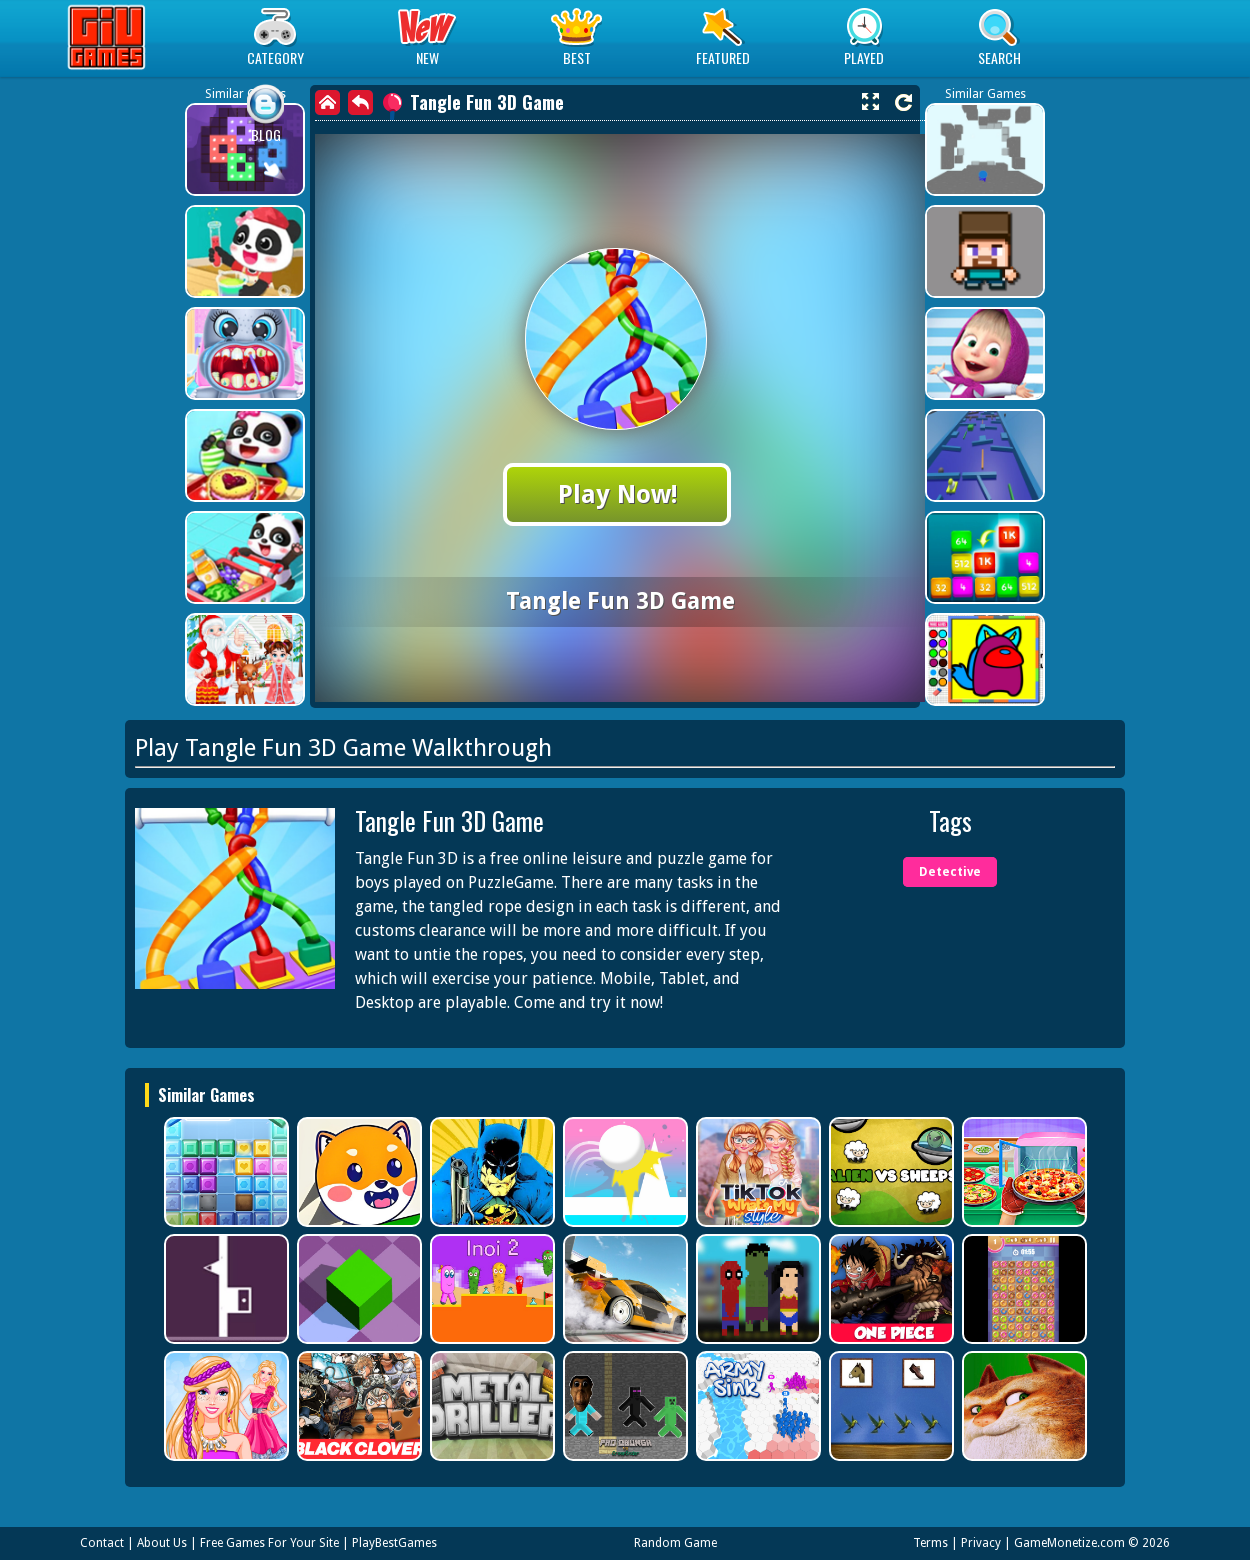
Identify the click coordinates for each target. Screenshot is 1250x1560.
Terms (930, 1543)
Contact (102, 1543)
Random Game (675, 1543)
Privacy (981, 1543)
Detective (950, 872)
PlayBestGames (394, 1543)
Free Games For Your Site (269, 1543)
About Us (162, 1543)
